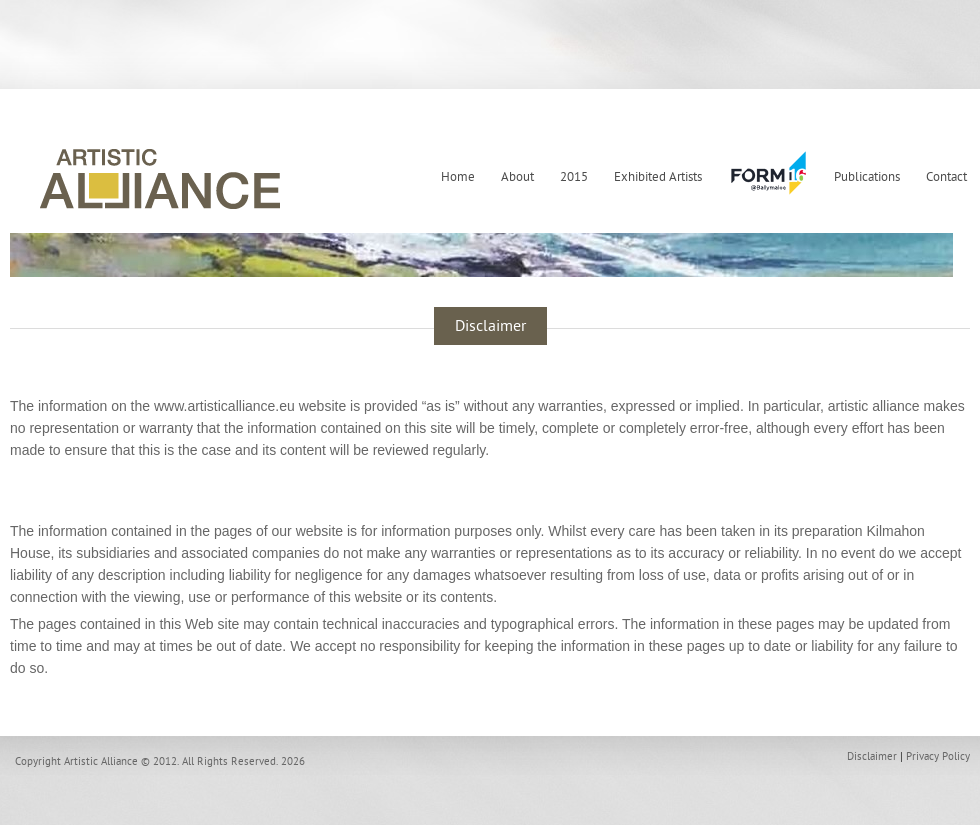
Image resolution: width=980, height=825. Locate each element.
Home (458, 177)
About (517, 177)
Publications (867, 177)
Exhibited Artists (658, 177)
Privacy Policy (938, 756)
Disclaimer (872, 756)
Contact (946, 177)
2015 (574, 177)
